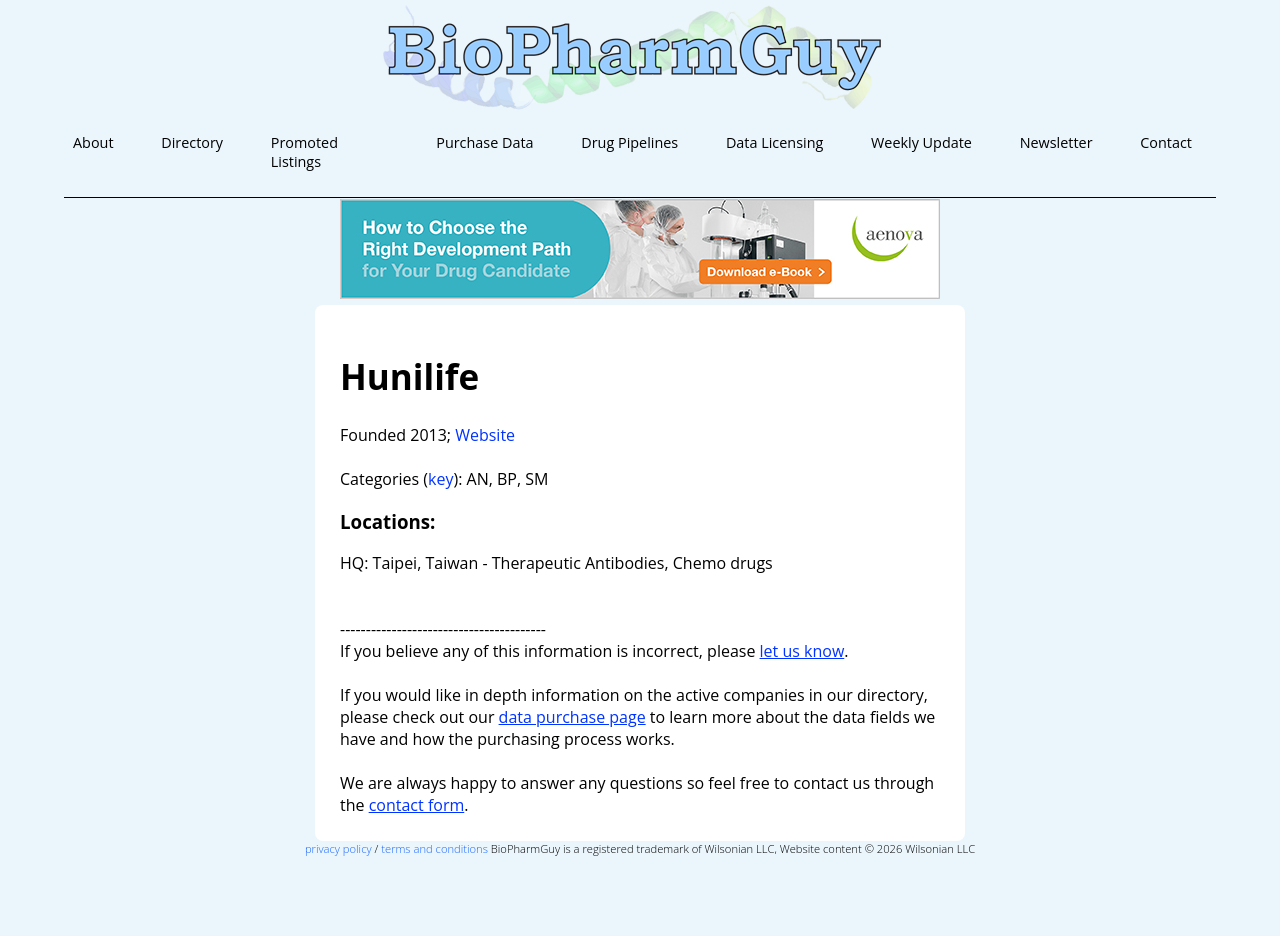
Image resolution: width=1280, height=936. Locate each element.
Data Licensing (774, 142)
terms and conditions (434, 848)
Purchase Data (484, 142)
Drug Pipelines (629, 142)
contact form (417, 805)
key (440, 479)
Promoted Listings (304, 152)
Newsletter (1056, 142)
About (93, 142)
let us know (802, 651)
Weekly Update (921, 142)
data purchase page (572, 717)
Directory (192, 142)
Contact (1166, 142)
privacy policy (338, 848)
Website (485, 435)
